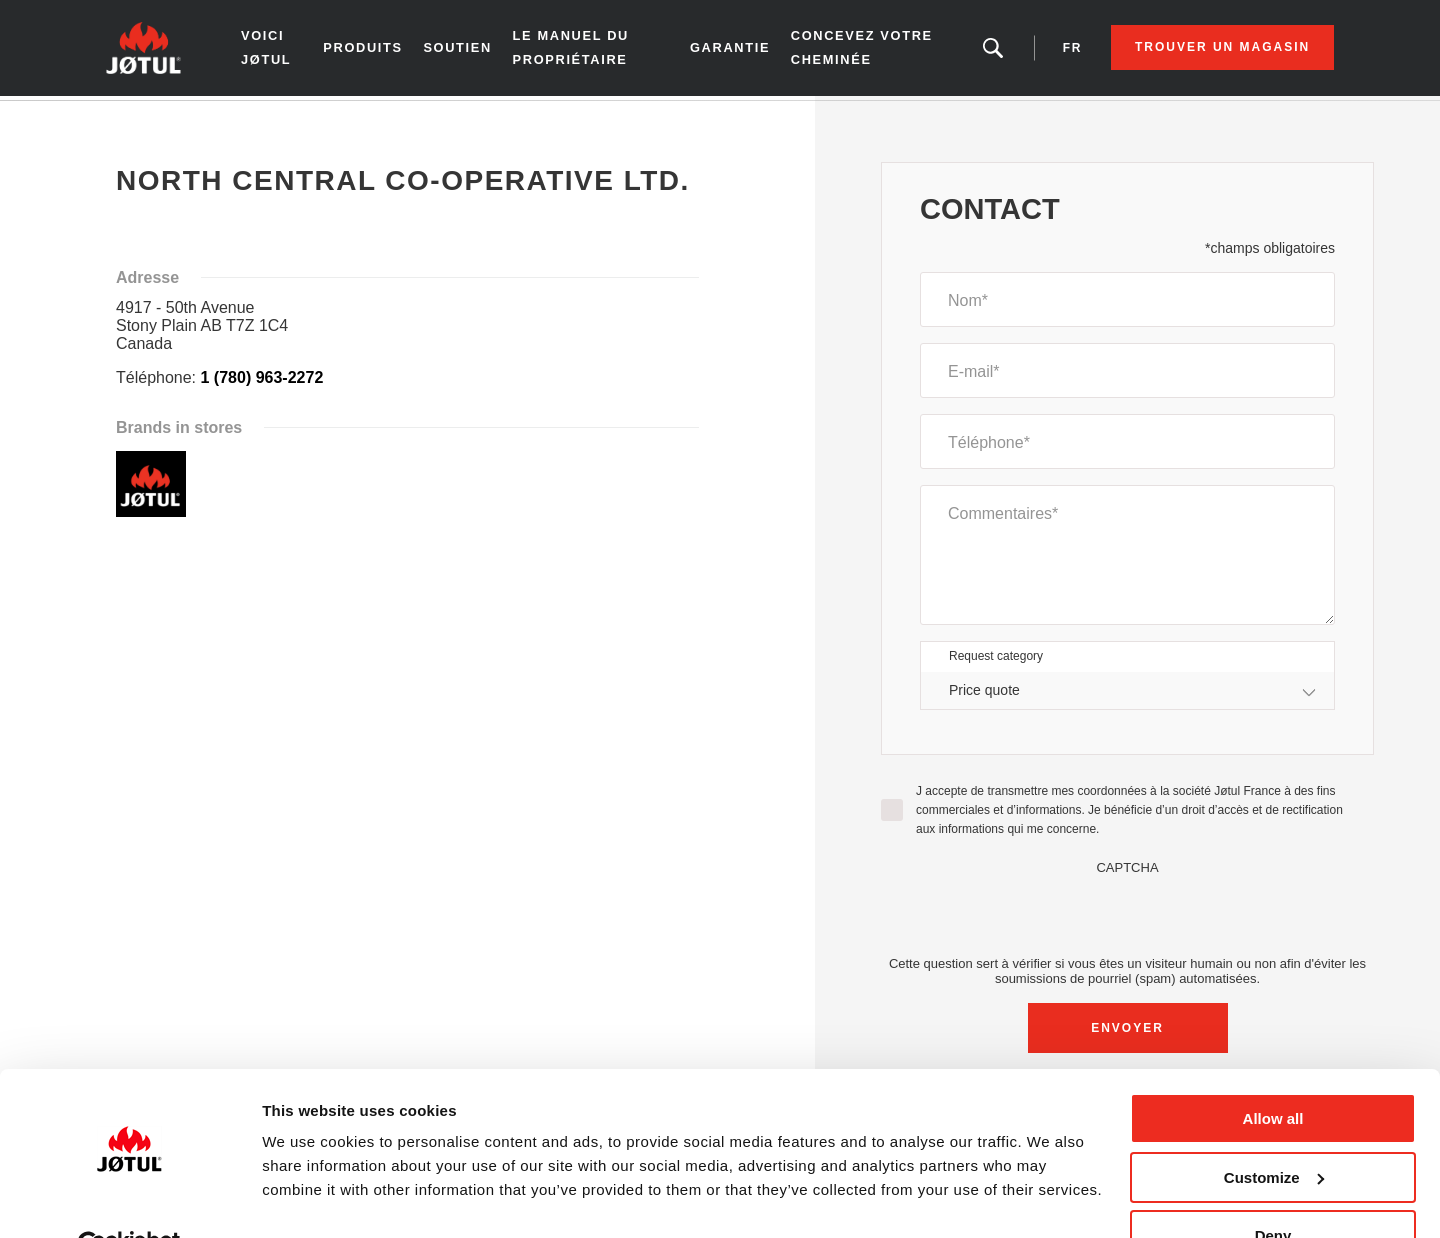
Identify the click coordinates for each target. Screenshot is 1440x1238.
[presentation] (1128, 918)
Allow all (1273, 1071)
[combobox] (1127, 694)
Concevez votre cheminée (856, 49)
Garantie (727, 50)
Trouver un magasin (1208, 50)
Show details (308, 1197)
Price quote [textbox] (984, 694)
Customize (1274, 1130)
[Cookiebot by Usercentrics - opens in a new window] (129, 1199)
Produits (372, 50)
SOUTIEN (467, 50)
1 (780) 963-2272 (262, 381)
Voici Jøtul (281, 49)
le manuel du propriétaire (579, 49)
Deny (1273, 1188)
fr (1058, 50)
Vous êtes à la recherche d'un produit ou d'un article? (979, 50)
